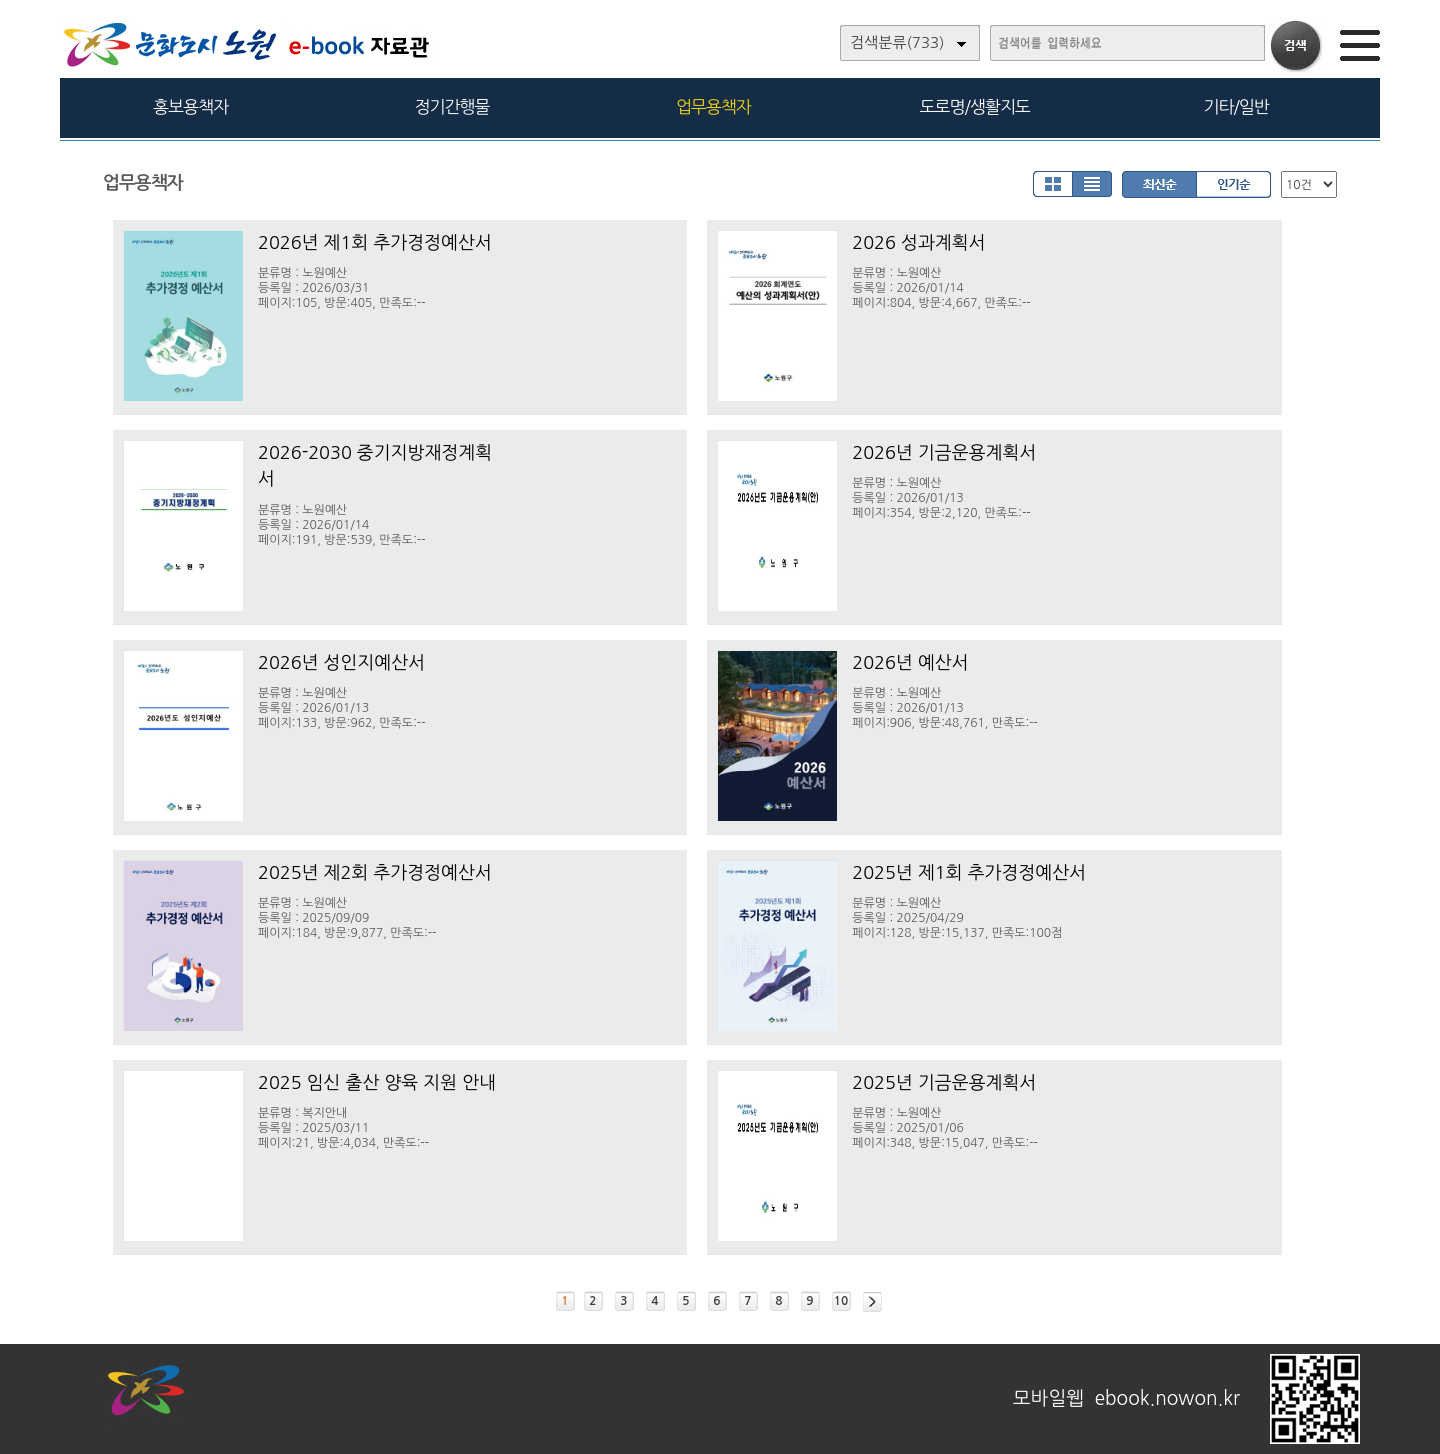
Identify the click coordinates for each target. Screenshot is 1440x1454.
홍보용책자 (190, 106)
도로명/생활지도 (975, 106)
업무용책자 (713, 106)
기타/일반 (1235, 106)
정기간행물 (452, 106)
